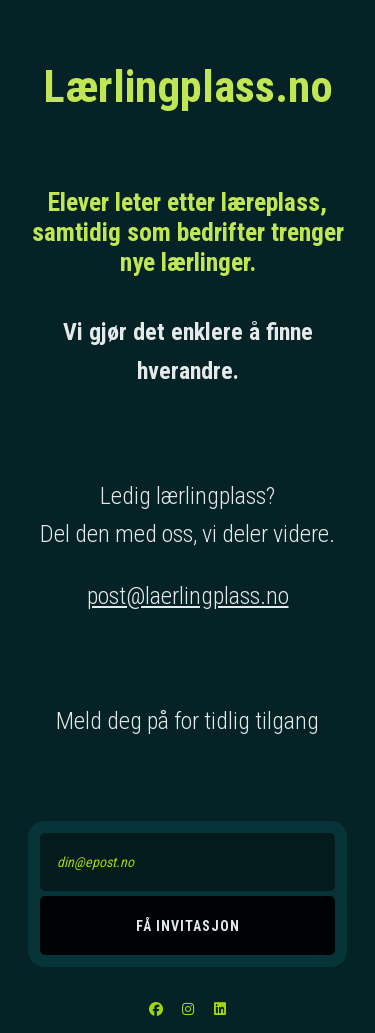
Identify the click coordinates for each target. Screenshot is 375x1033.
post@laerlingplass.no (188, 596)
